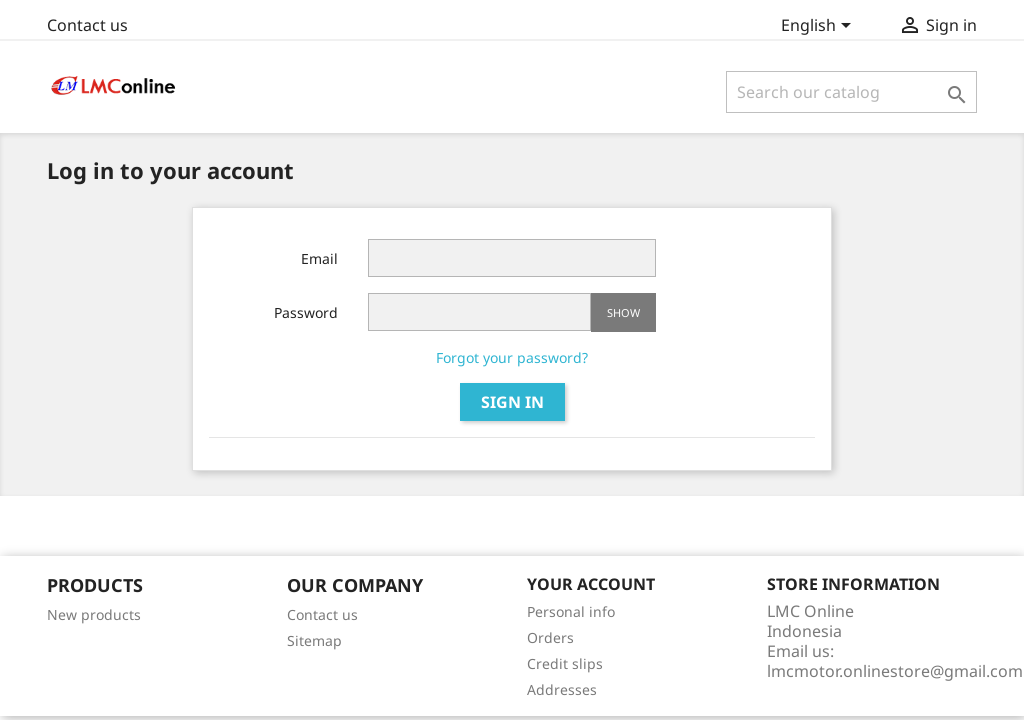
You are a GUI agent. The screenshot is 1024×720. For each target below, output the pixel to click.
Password (306, 312)
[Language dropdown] (819, 27)
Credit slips (565, 663)
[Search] (851, 92)
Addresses (562, 689)
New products (94, 614)
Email (319, 258)
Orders (550, 637)
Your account (591, 584)
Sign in (512, 402)
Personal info (571, 611)
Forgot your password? (512, 357)
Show (623, 312)
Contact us (87, 25)
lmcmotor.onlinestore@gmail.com (895, 671)
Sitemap (314, 640)
